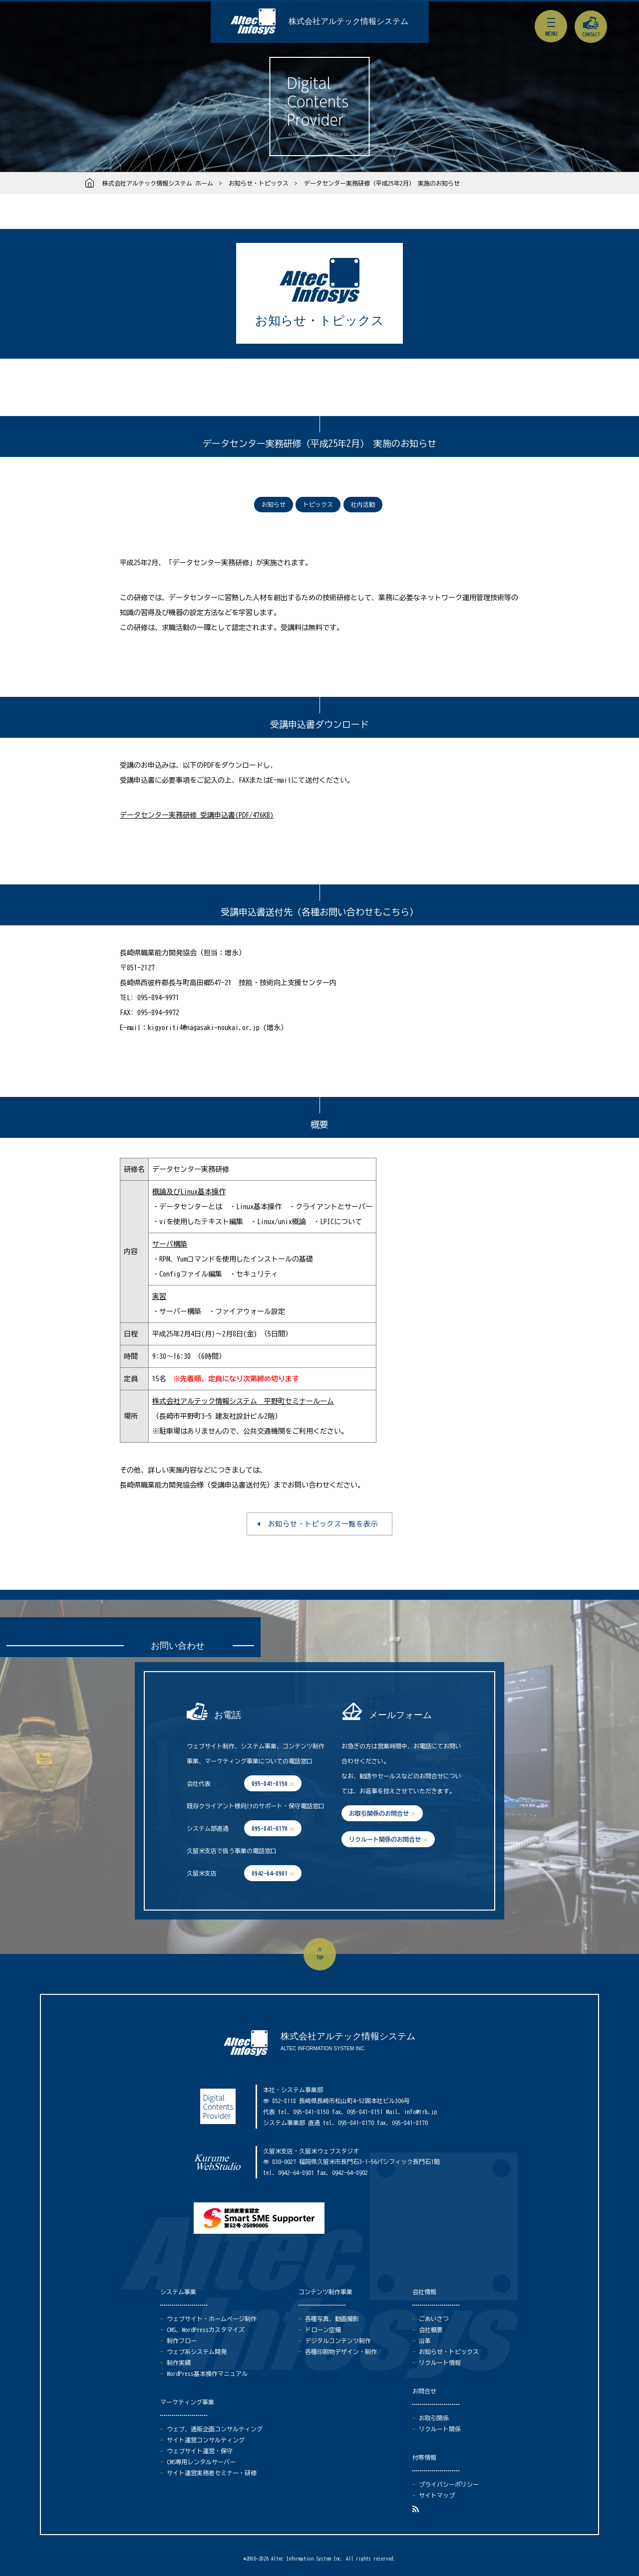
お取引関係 (434, 2418)
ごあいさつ (434, 2319)
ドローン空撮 (323, 2330)
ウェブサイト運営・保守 (200, 2451)
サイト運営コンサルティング (206, 2440)
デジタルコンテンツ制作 (338, 2341)
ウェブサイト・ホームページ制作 (212, 2319)
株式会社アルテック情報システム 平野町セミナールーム (243, 1401)
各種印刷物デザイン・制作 (341, 2352)
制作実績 (179, 2362)
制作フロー (182, 2341)
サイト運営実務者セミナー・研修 (212, 2473)
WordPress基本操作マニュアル (207, 2373)
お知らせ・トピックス (259, 183)
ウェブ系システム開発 (197, 2352)
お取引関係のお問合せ (379, 1813)
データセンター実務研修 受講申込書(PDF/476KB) (197, 815)
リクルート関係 (440, 2429)
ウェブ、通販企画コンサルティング (215, 2429)
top (319, 1957)
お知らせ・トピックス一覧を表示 (323, 1523)
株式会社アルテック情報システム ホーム (157, 183)
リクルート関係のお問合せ (385, 1839)
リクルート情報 (440, 2362)
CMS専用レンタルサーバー (201, 2462)
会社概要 (431, 2330)
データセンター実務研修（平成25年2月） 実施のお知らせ (382, 183)
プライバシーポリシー (449, 2484)
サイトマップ (437, 2495)
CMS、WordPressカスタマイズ (206, 2330)
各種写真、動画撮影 (332, 2319)
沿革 (425, 2341)
